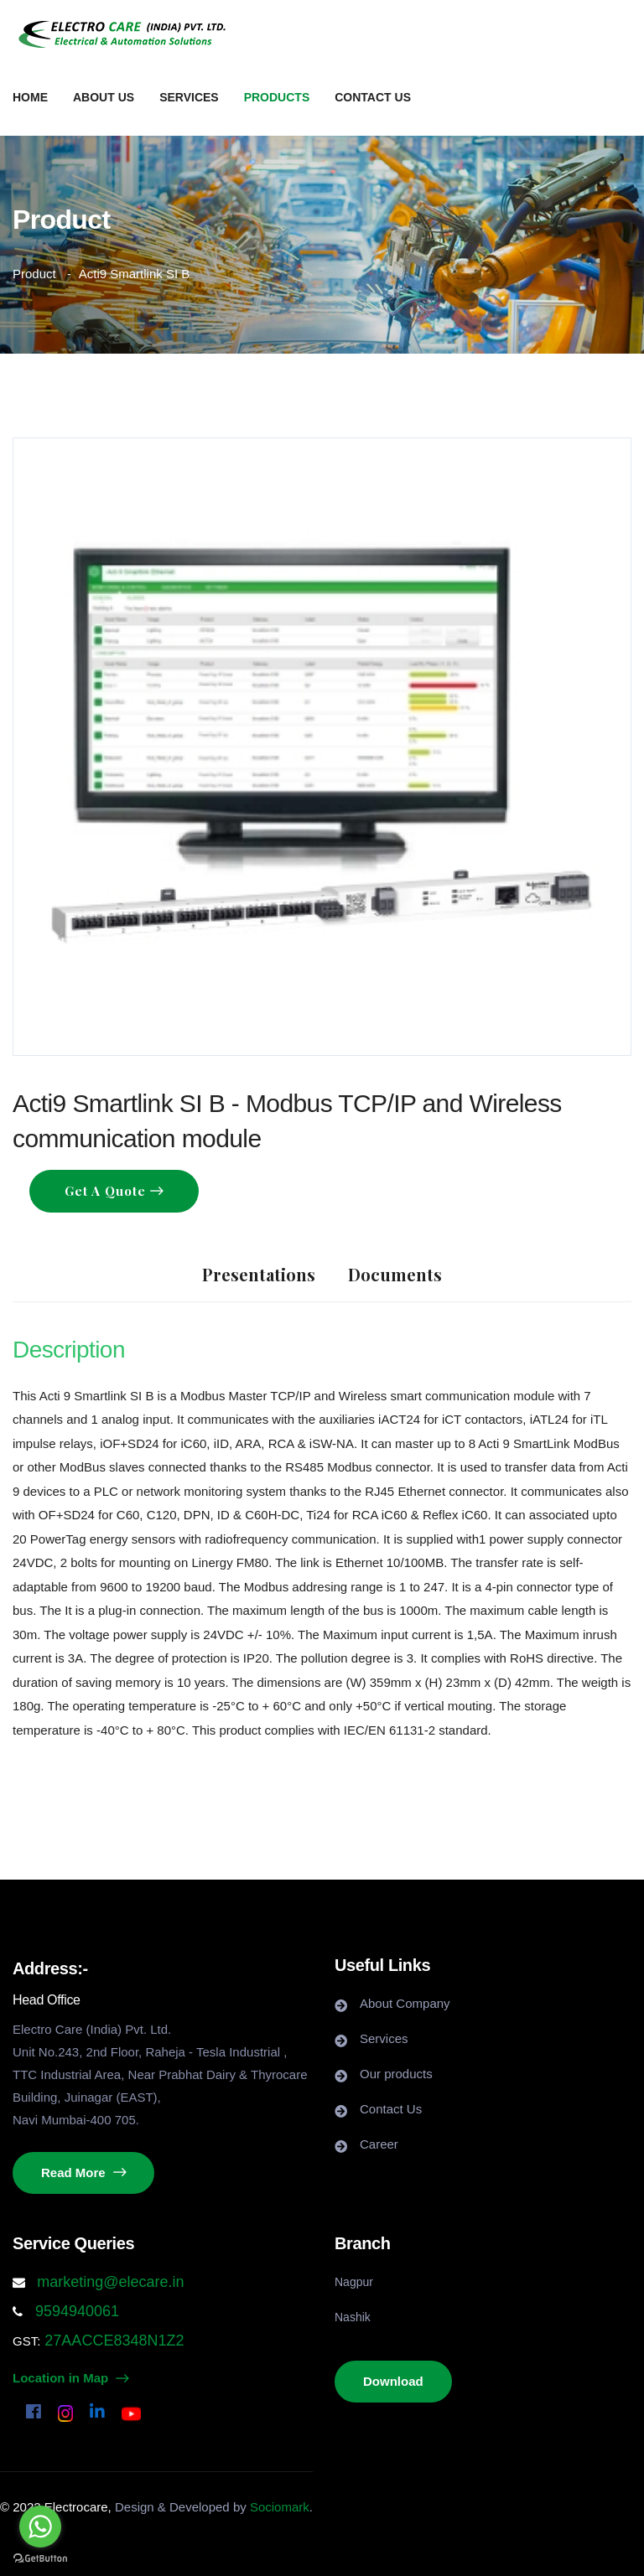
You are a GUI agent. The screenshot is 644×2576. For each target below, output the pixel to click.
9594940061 (75, 2311)
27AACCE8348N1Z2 (112, 2340)
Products (277, 97)
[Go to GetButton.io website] (40, 2558)
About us (103, 97)
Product (34, 273)
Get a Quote (107, 1190)
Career (379, 2144)
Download (393, 2381)
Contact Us (391, 2109)
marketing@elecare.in (110, 2281)
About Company (405, 2003)
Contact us (373, 97)
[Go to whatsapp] (40, 2527)
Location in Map (70, 2378)
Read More (83, 2172)
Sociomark (279, 2507)
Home (30, 97)
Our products (396, 2073)
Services (189, 97)
